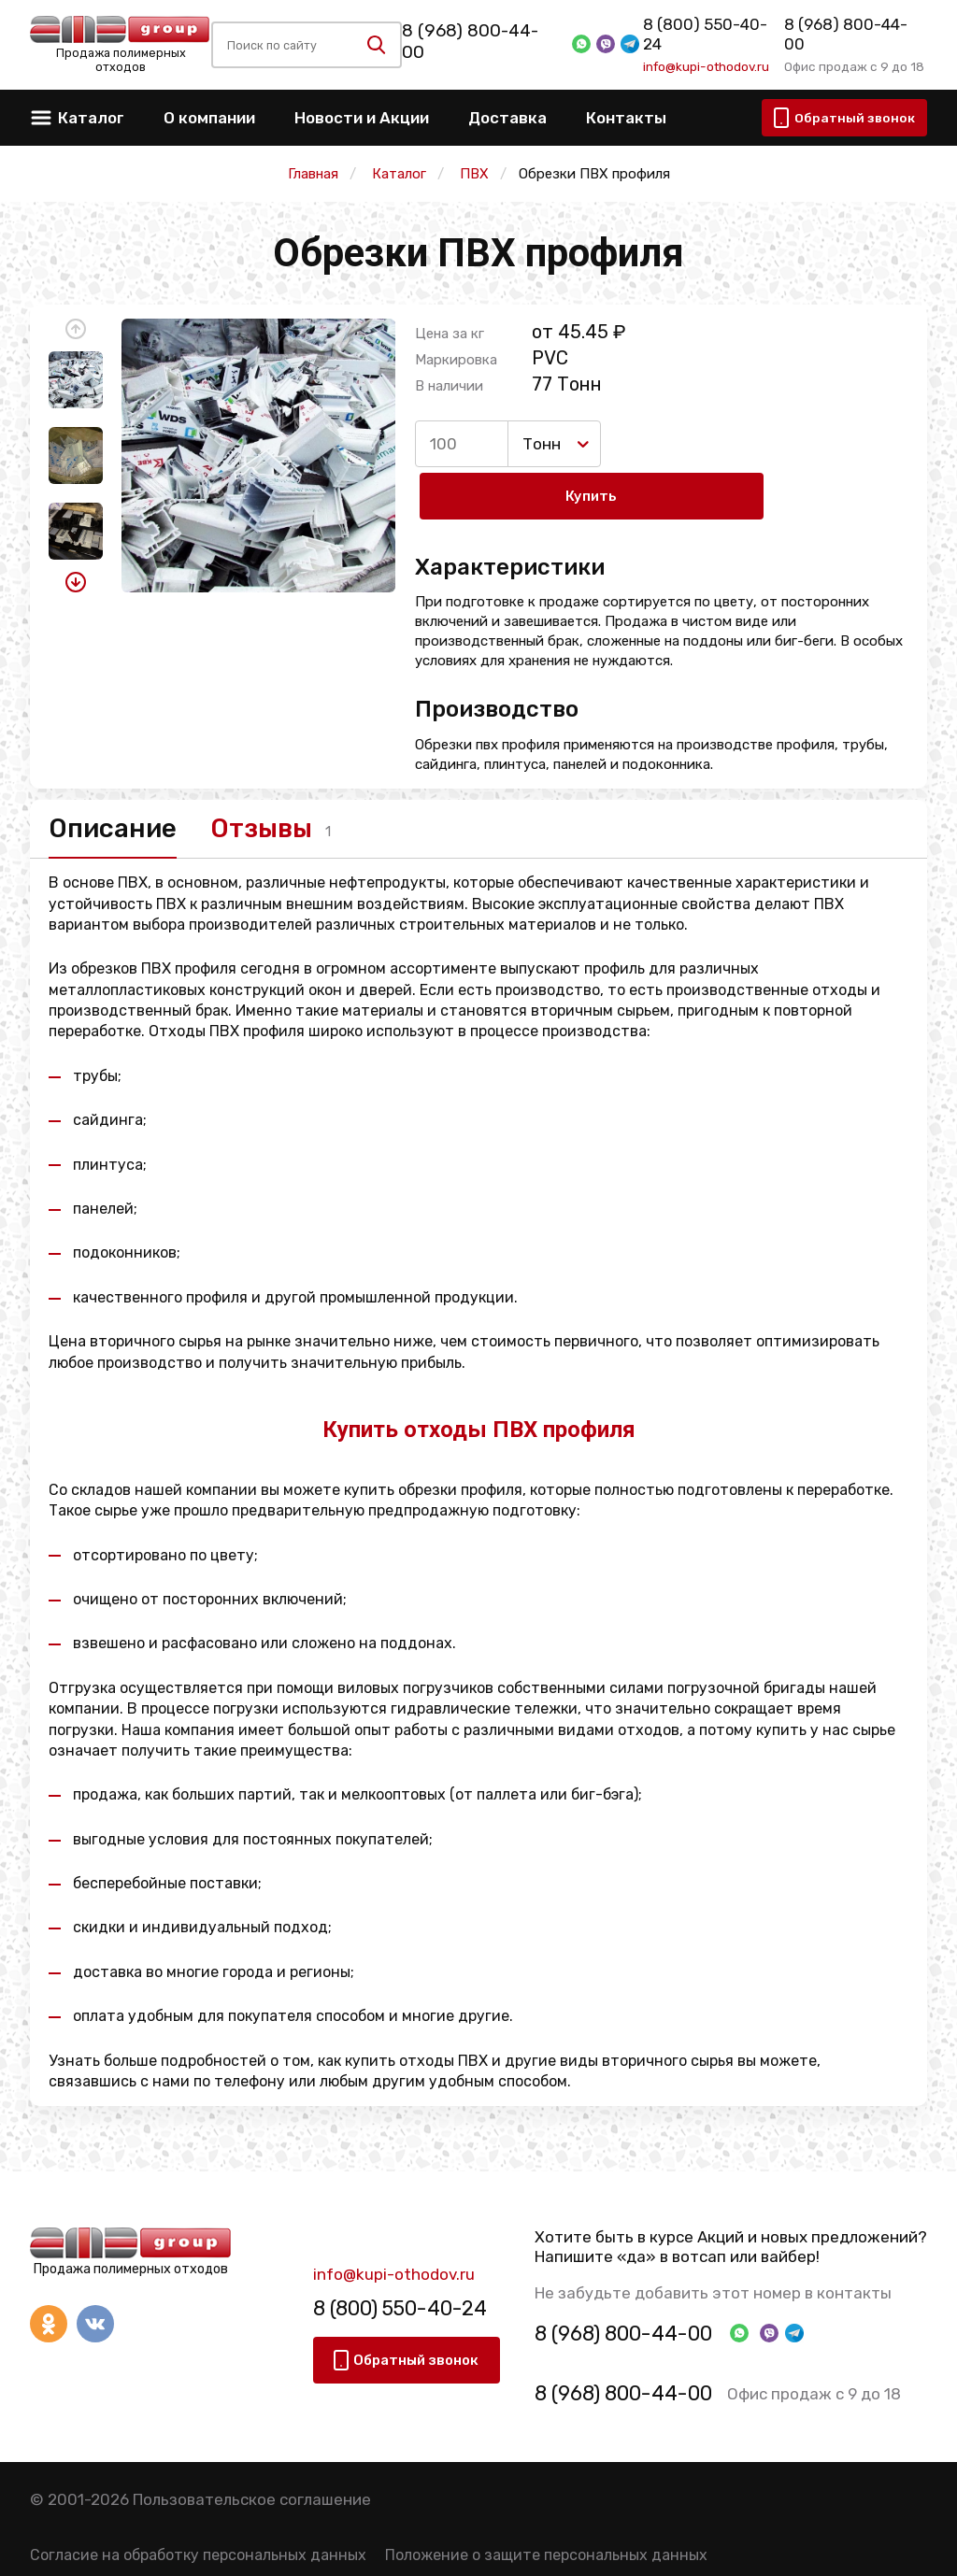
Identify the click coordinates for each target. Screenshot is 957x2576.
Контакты (626, 117)
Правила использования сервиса (150, 2548)
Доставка (507, 117)
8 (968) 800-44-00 (480, 42)
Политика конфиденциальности (406, 2548)
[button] (75, 329)
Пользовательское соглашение (252, 2455)
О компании (209, 117)
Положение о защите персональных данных (546, 2512)
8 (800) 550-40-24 (710, 34)
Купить (682, 443)
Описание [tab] (121, 780)
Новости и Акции (361, 117)
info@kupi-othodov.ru (702, 57)
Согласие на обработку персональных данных (198, 2512)
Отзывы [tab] (300, 780)
